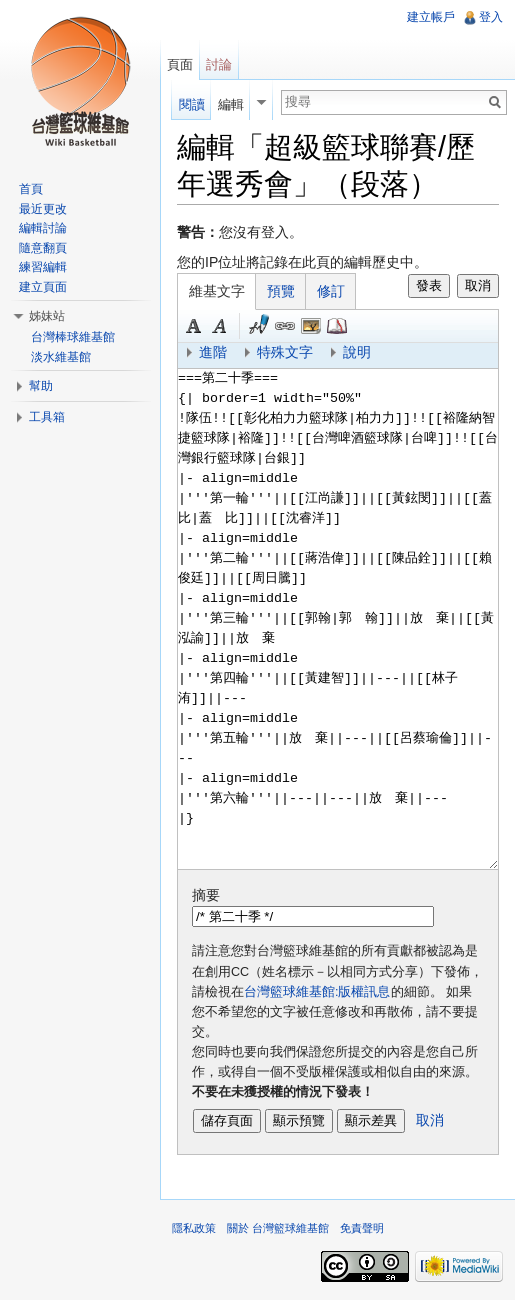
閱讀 (192, 104)
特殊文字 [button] (285, 352)
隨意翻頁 (43, 248)
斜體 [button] (220, 326)
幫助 (41, 386)
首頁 (31, 189)
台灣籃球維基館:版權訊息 (317, 992)
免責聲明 (362, 1228)
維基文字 (217, 291)
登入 (491, 17)
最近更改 (43, 209)
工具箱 (47, 417)
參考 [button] (337, 326)
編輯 (231, 104)
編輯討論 (43, 228)
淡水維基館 (61, 357)
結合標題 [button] (311, 326)
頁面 (180, 64)
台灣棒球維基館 (73, 337)
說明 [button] (357, 352)
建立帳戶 (431, 17)
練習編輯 (43, 267)
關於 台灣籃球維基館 (278, 1228)
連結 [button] (285, 326)
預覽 (281, 291)
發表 (429, 285)
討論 (219, 64)
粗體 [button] (194, 326)
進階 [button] (213, 352)
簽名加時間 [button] (259, 326)
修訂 (331, 291)
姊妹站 (47, 316)
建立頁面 (43, 287)
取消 (478, 285)
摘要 (206, 895)
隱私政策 (194, 1228)
